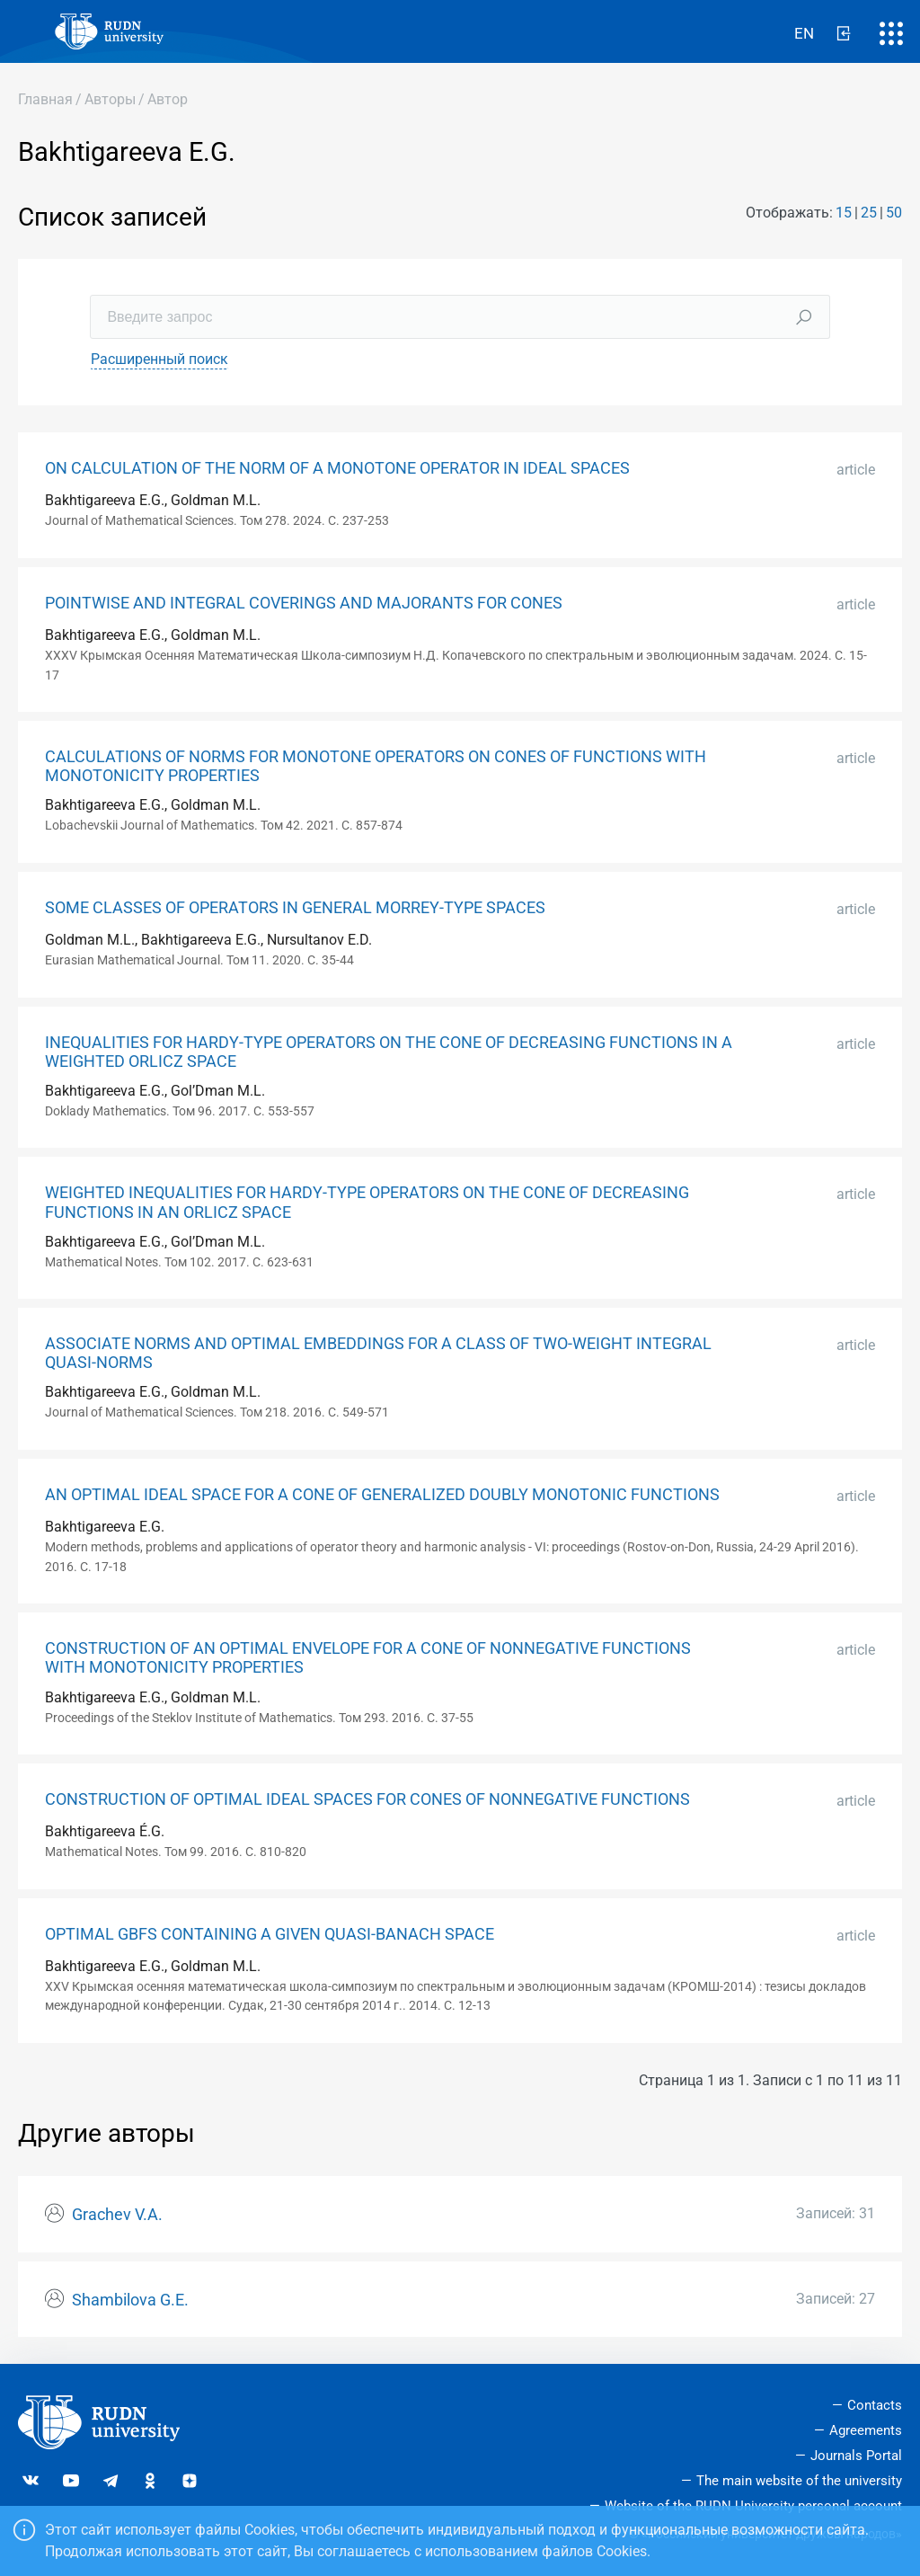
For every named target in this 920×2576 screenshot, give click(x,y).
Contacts (874, 2405)
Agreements (865, 2430)
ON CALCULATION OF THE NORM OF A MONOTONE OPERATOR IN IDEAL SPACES (337, 468)
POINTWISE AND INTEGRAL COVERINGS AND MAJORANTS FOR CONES (303, 603)
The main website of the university (799, 2481)
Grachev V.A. (117, 2215)
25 (869, 212)
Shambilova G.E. (130, 2300)
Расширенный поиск (159, 359)
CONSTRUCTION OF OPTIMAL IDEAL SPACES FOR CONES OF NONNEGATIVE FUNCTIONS (367, 1799)
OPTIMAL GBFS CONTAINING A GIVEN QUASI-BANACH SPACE (269, 1934)
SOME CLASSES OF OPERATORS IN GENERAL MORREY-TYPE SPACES (295, 908)
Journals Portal (856, 2455)
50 (894, 212)
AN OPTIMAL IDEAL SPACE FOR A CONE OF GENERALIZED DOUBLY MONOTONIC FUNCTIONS (382, 1495)
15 (844, 212)
